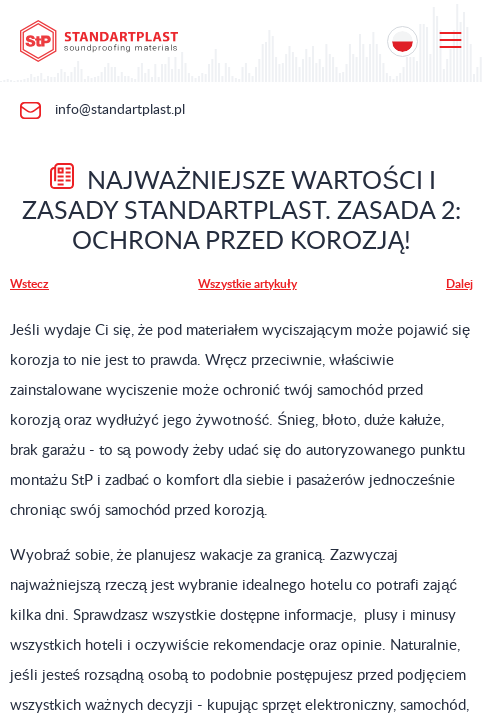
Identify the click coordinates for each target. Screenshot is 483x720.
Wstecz (29, 284)
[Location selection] (402, 41)
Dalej (459, 284)
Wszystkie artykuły (247, 284)
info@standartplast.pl (118, 110)
